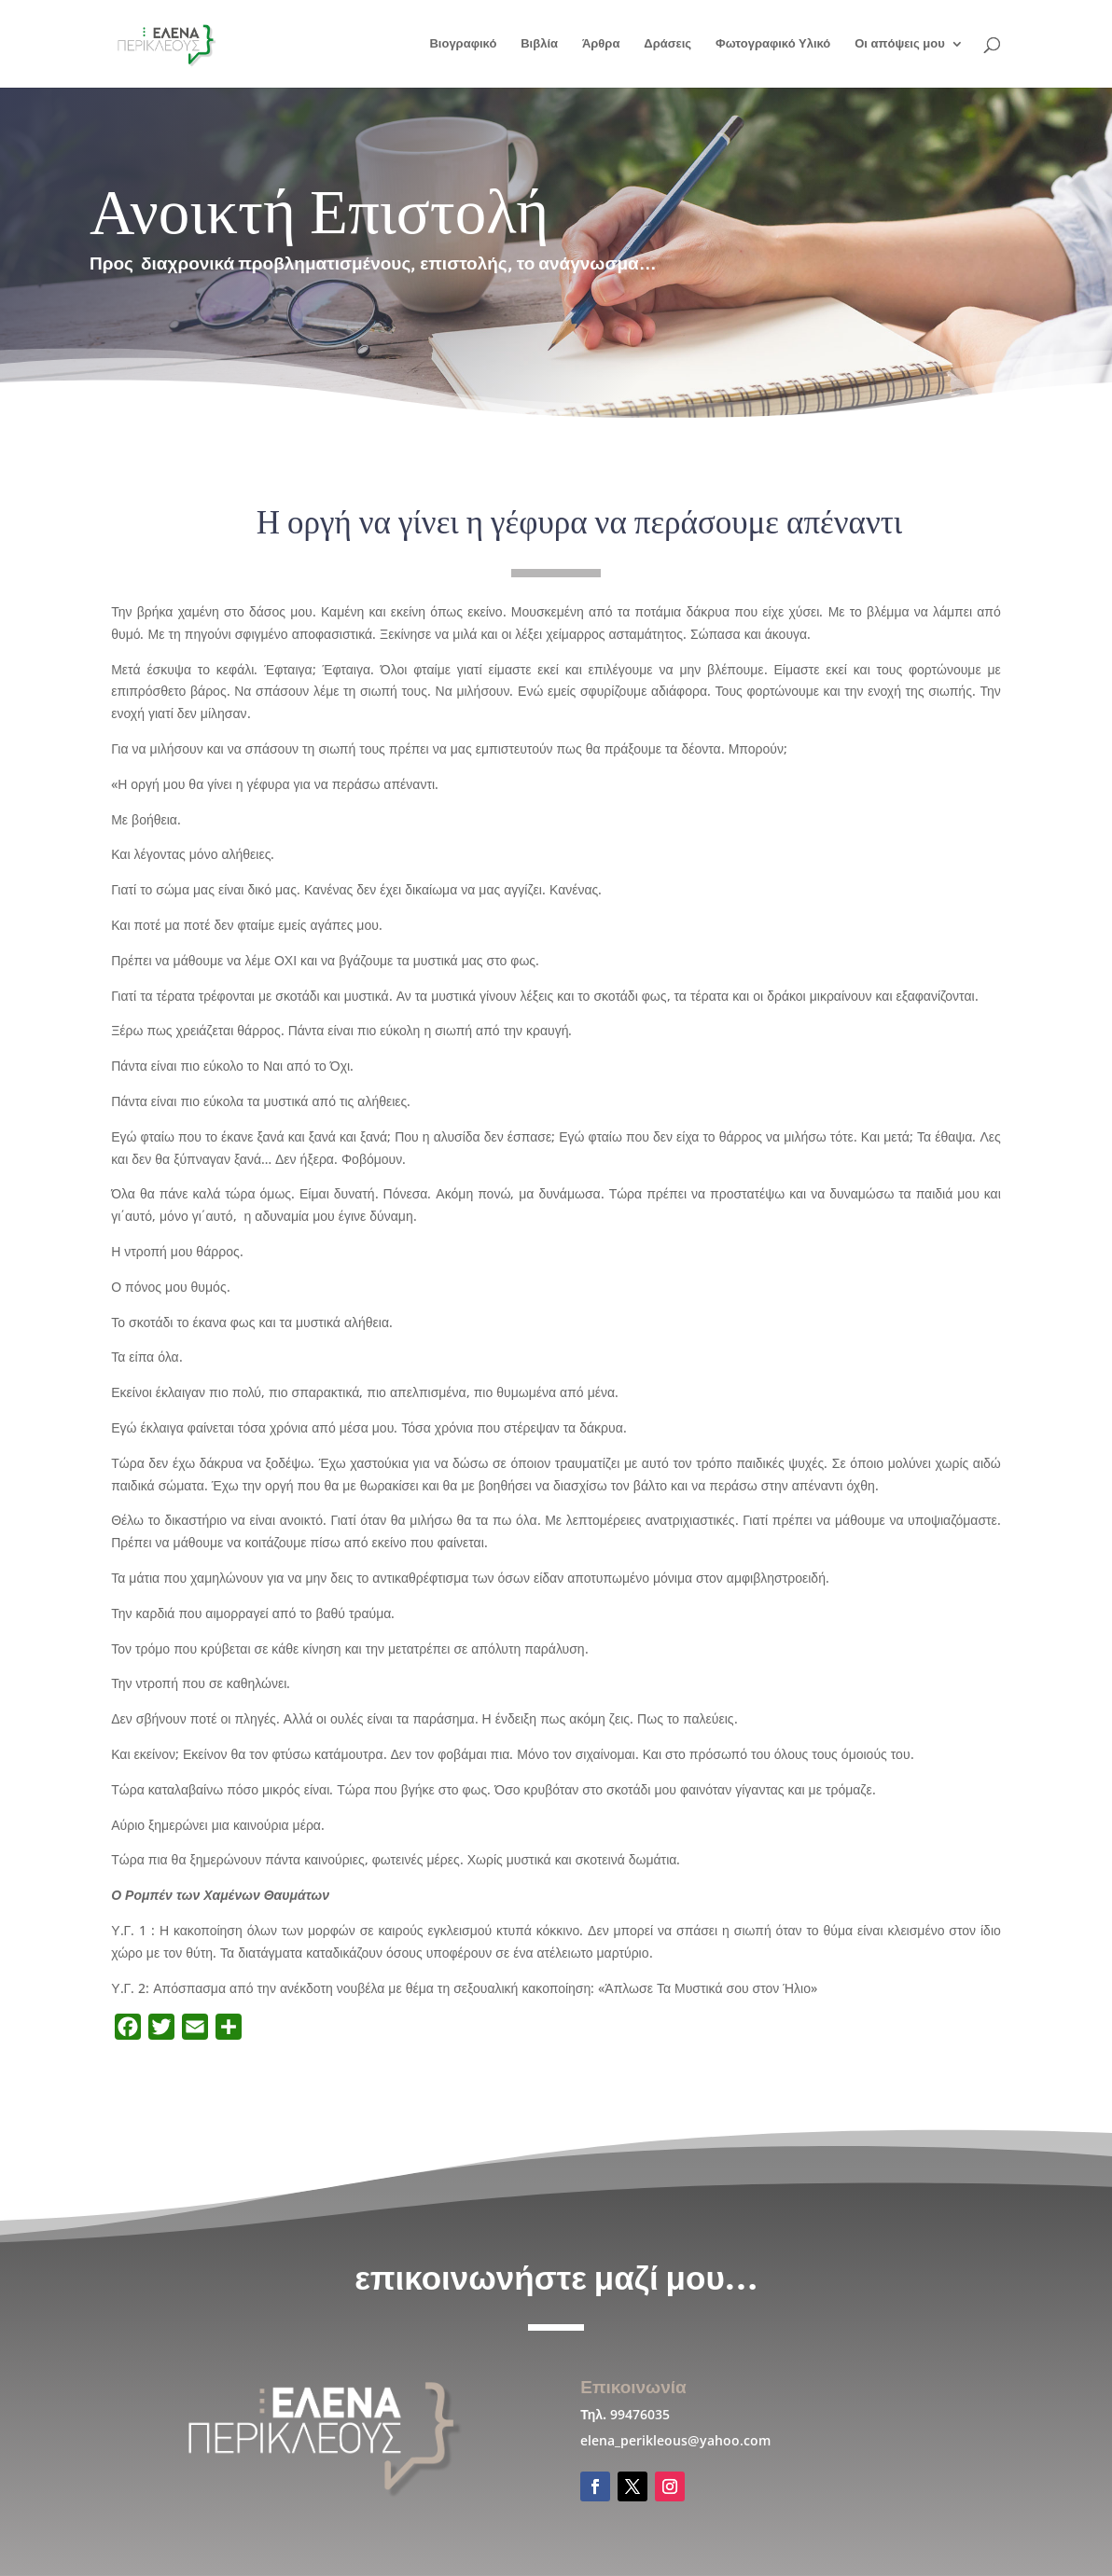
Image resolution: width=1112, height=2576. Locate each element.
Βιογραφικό (462, 43)
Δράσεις (667, 43)
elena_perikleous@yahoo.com (675, 2440)
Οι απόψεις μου (900, 43)
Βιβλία (539, 43)
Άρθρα (601, 43)
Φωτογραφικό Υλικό (773, 43)
